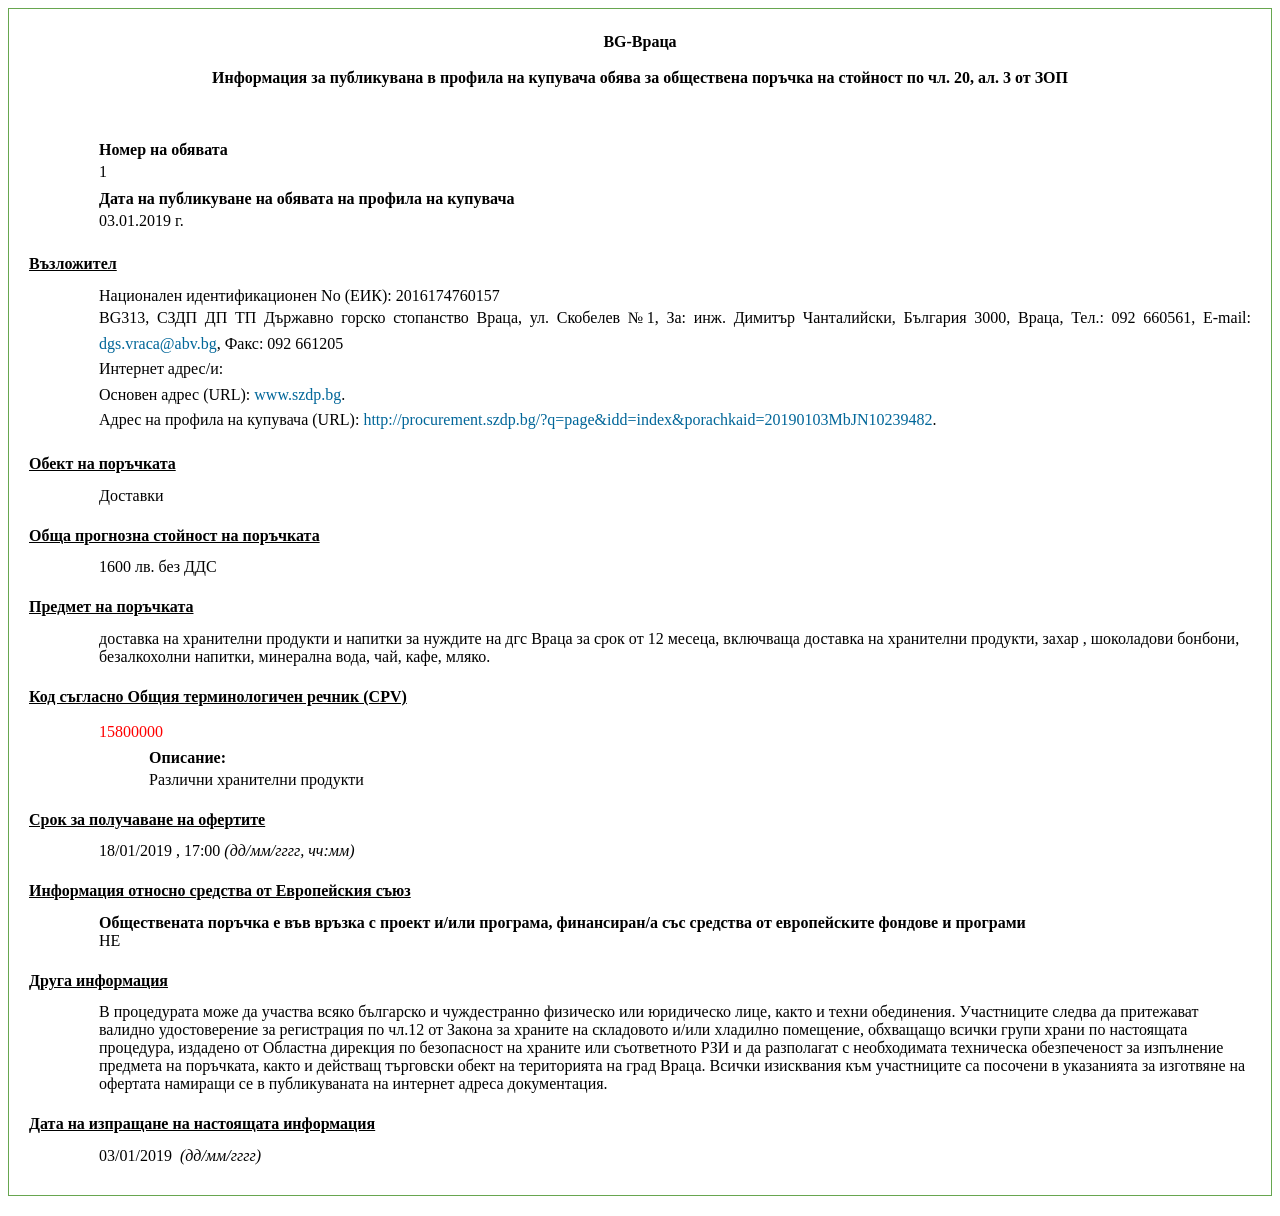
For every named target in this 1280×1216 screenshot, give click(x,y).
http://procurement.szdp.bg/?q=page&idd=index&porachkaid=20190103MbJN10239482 (647, 419)
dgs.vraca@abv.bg (158, 343)
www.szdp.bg (297, 394)
